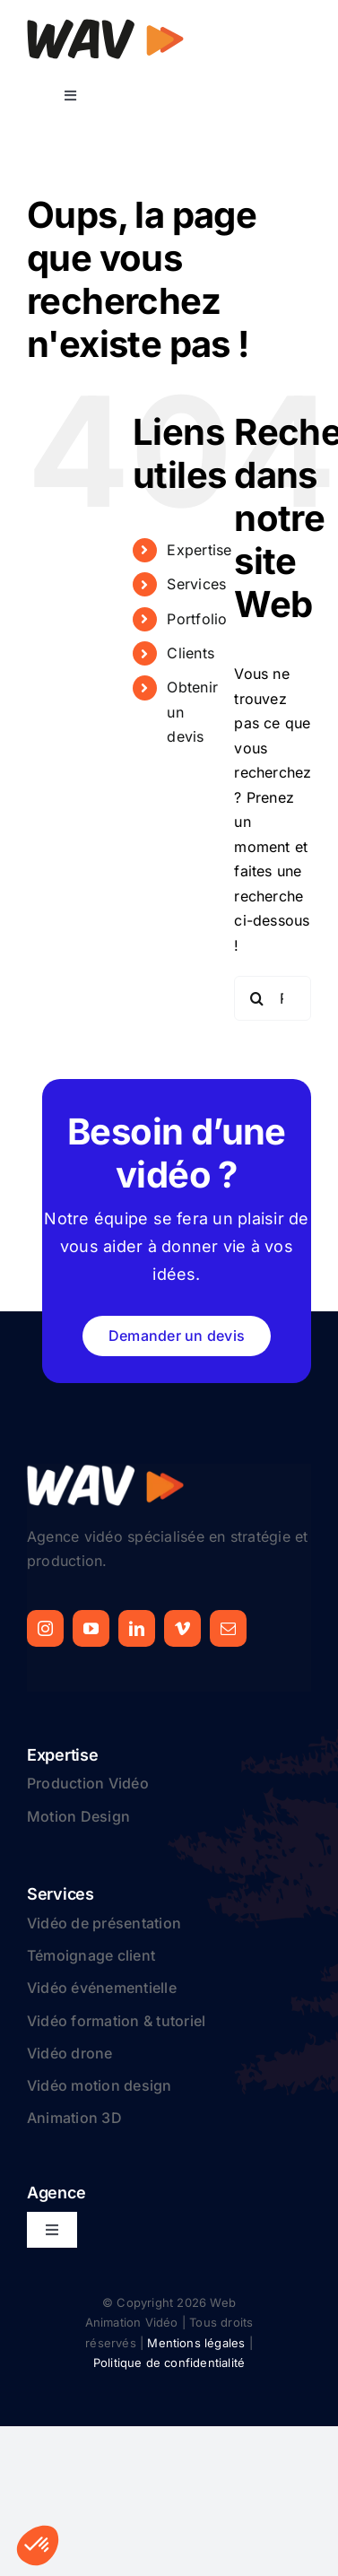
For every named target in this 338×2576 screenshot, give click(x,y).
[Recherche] (256, 998)
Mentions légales (196, 2343)
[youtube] (91, 1628)
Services (196, 584)
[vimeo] (182, 1628)
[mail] (228, 1628)
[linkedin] (136, 1628)
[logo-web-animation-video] (105, 25)
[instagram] (45, 1628)
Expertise (199, 550)
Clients (190, 653)
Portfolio (197, 619)
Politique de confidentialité (169, 2362)
